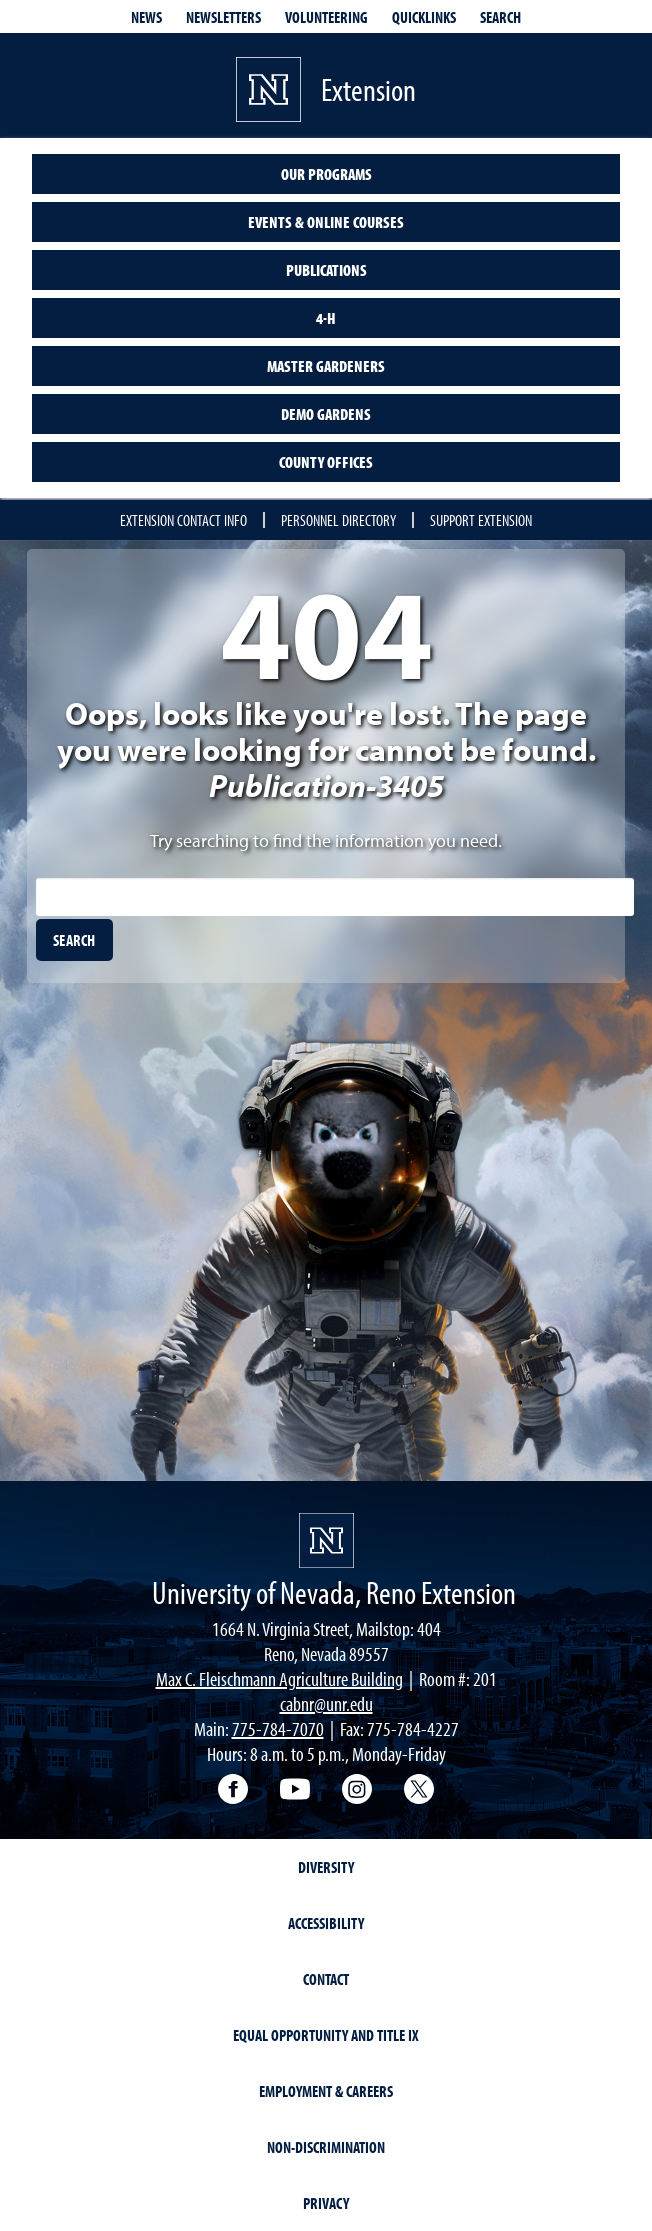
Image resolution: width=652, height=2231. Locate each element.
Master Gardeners (326, 366)
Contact (326, 1979)
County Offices (326, 462)
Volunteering (326, 17)
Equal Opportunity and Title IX (326, 2035)
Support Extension (481, 520)
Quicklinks (424, 17)
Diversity (326, 1867)
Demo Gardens (326, 414)
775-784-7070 (278, 1728)
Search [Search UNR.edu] (500, 17)
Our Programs (326, 174)
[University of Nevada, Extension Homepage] (326, 1540)
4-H (326, 318)
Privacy (326, 2203)
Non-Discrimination (326, 2147)
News (146, 17)
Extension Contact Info (183, 520)
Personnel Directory (338, 520)
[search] (74, 940)
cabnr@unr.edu (326, 1703)
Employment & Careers (326, 2091)
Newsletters (223, 17)
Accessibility (326, 1923)
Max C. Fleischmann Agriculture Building (279, 1678)
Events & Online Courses (326, 222)
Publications (326, 270)
